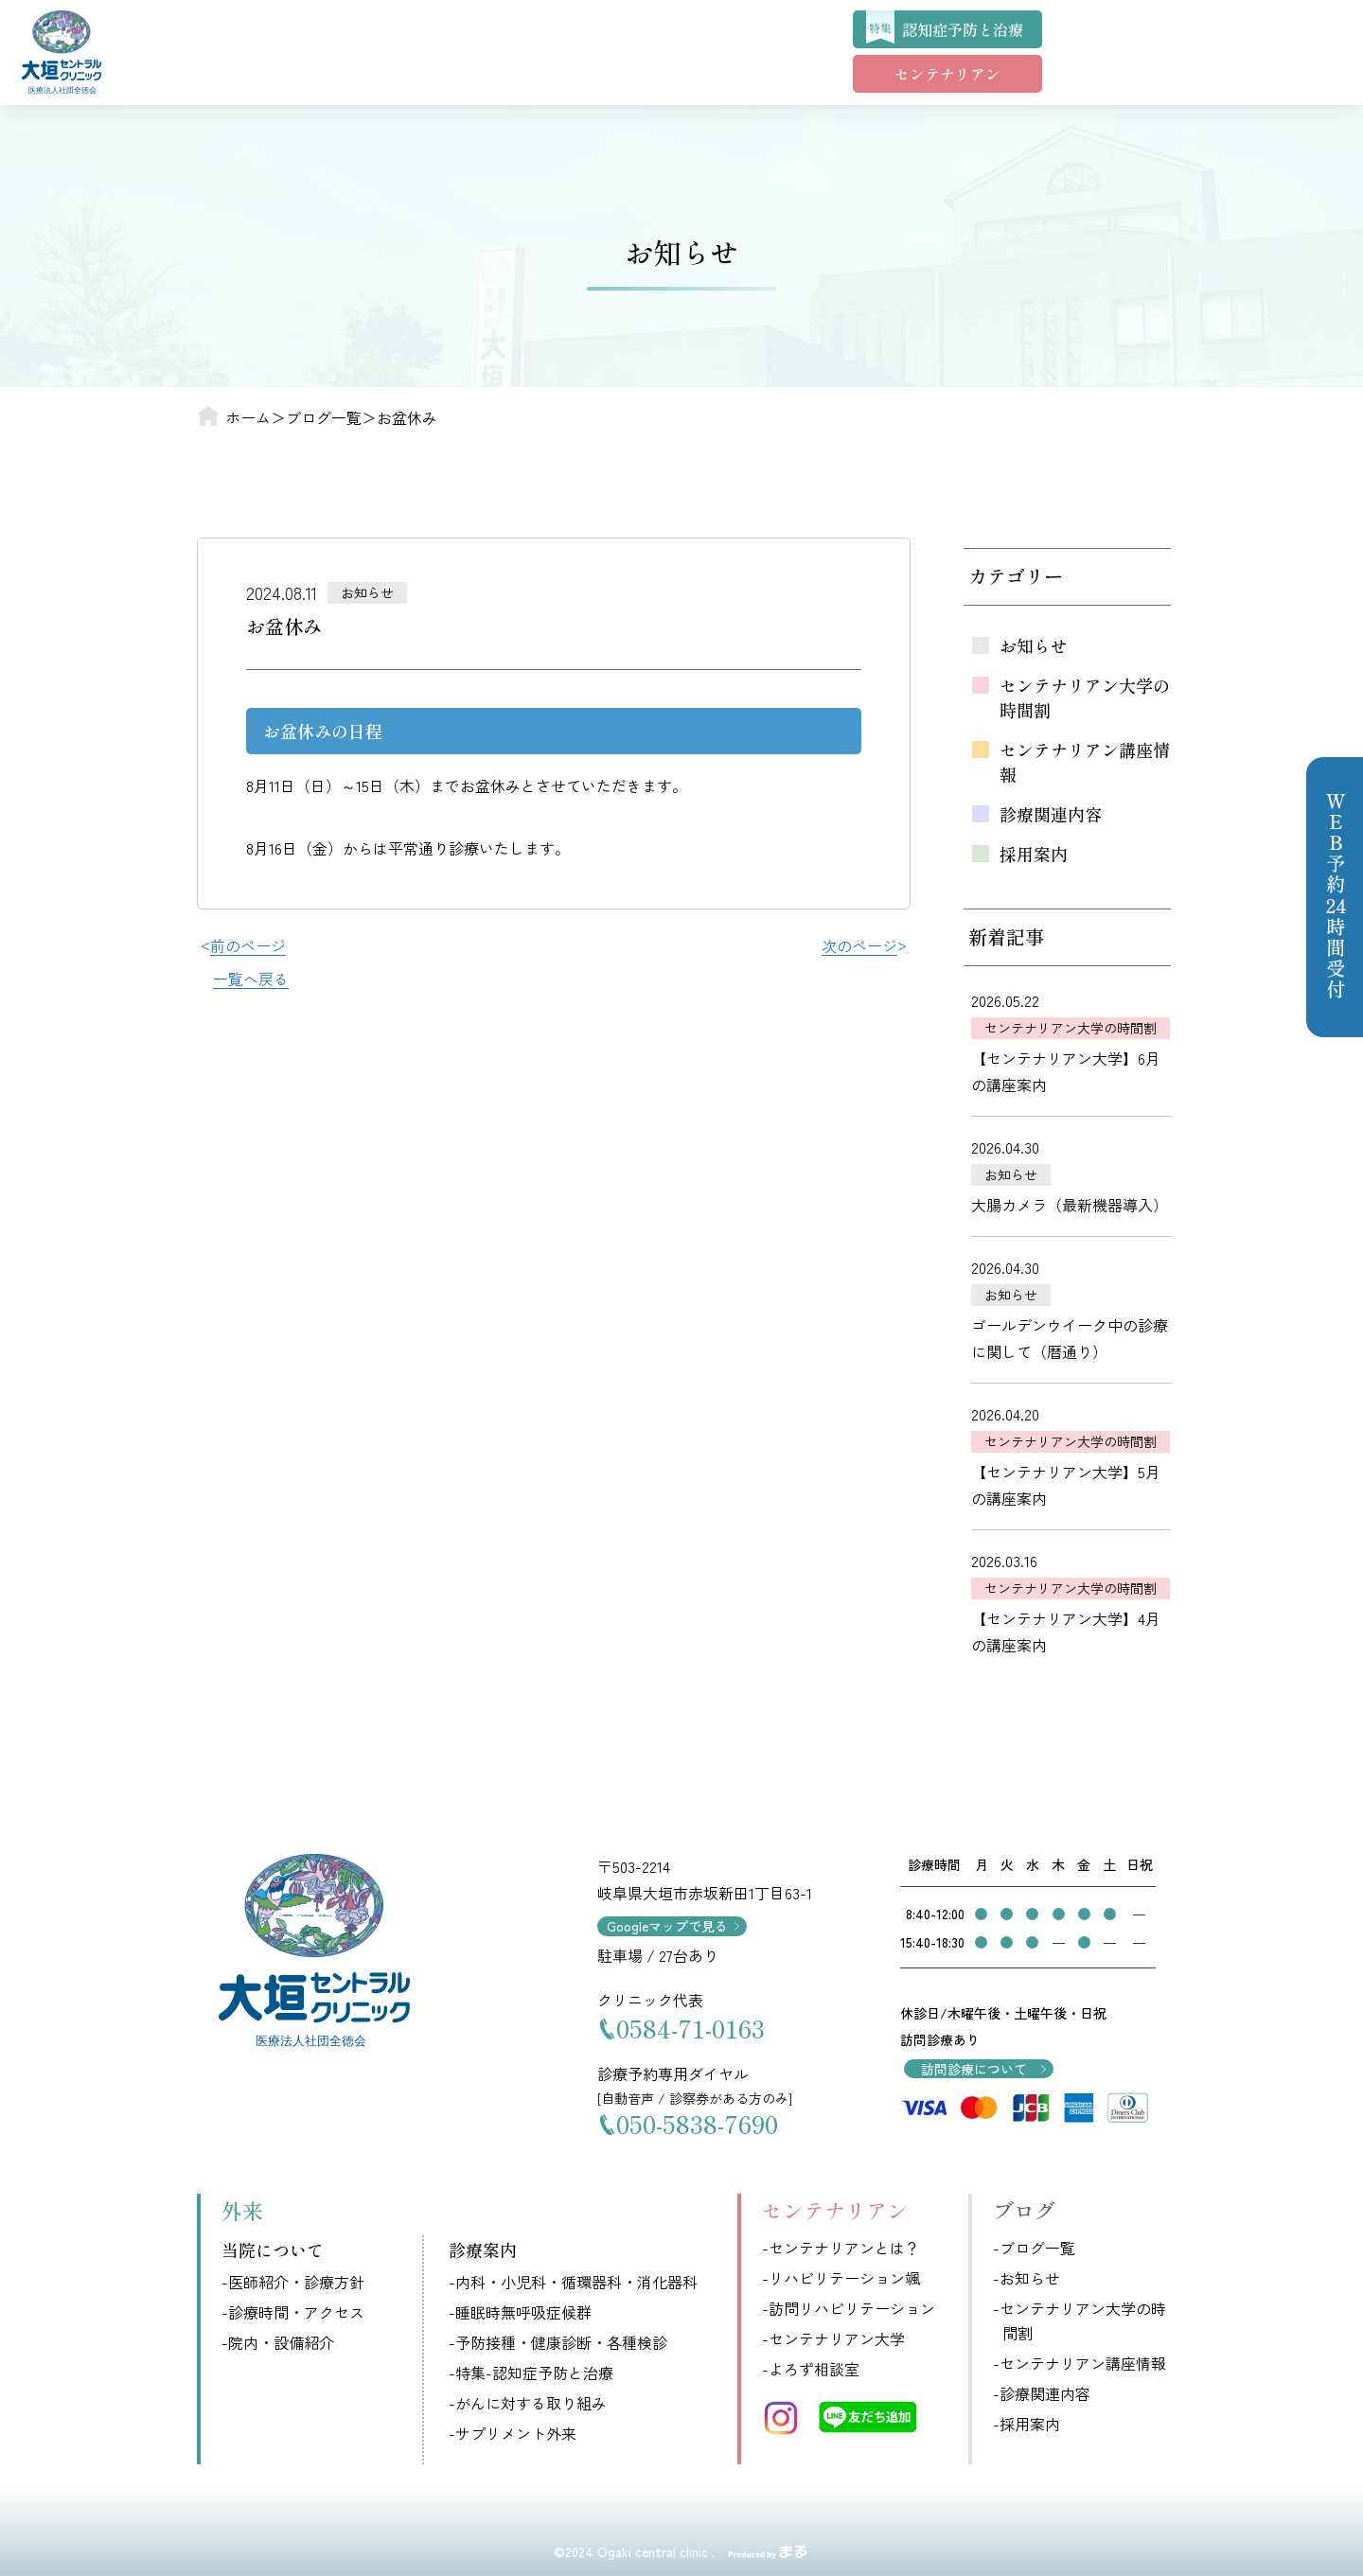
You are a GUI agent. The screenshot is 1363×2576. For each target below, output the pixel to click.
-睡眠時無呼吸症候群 (520, 2312)
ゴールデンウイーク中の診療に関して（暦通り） (1069, 1338)
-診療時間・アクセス (292, 2312)
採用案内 (1034, 853)
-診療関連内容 (1041, 2393)
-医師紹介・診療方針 (292, 2281)
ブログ (1024, 2210)
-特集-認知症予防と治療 (531, 2372)
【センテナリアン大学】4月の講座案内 (1065, 1631)
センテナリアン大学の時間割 (1085, 697)
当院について (272, 2249)
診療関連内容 (1051, 814)
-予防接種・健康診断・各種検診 (558, 2342)
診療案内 (483, 2249)
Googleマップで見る (667, 1925)
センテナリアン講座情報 (1085, 761)
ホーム (248, 417)
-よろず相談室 (810, 2368)
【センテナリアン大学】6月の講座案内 (1065, 1071)
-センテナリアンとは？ (841, 2247)
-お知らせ (1026, 2278)
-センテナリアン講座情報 (1079, 2363)
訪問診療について (974, 2068)
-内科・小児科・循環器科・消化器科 (573, 2281)
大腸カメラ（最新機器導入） (1069, 1204)
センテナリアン (947, 73)
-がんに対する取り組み (528, 2402)
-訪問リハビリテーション (848, 2308)
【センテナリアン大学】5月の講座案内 (1065, 1484)
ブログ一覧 (324, 417)
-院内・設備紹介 (277, 2342)
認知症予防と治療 (962, 29)
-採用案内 (1026, 2423)
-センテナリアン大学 (833, 2338)
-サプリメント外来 (512, 2433)
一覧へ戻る (251, 978)
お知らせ (1034, 645)
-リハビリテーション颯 (841, 2278)
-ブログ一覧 (1034, 2247)
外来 (242, 2210)
